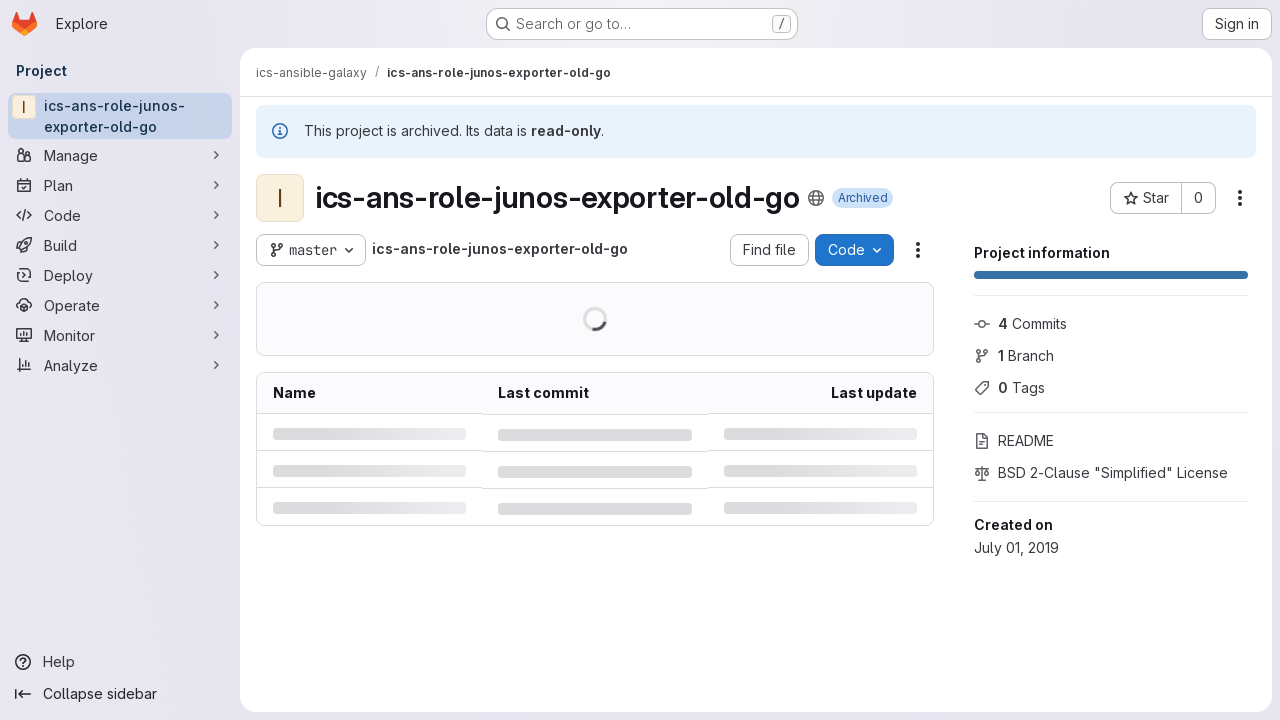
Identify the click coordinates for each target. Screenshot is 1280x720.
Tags (1009, 387)
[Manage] (120, 155)
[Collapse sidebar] (120, 694)
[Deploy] (120, 275)
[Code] (120, 215)
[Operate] (120, 305)
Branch (1014, 355)
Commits (1020, 323)
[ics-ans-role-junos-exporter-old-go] (120, 116)
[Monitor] (120, 335)
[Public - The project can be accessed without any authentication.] (816, 198)
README (1014, 440)
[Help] (120, 662)
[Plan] (120, 185)
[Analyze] (120, 365)
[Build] (120, 245)
